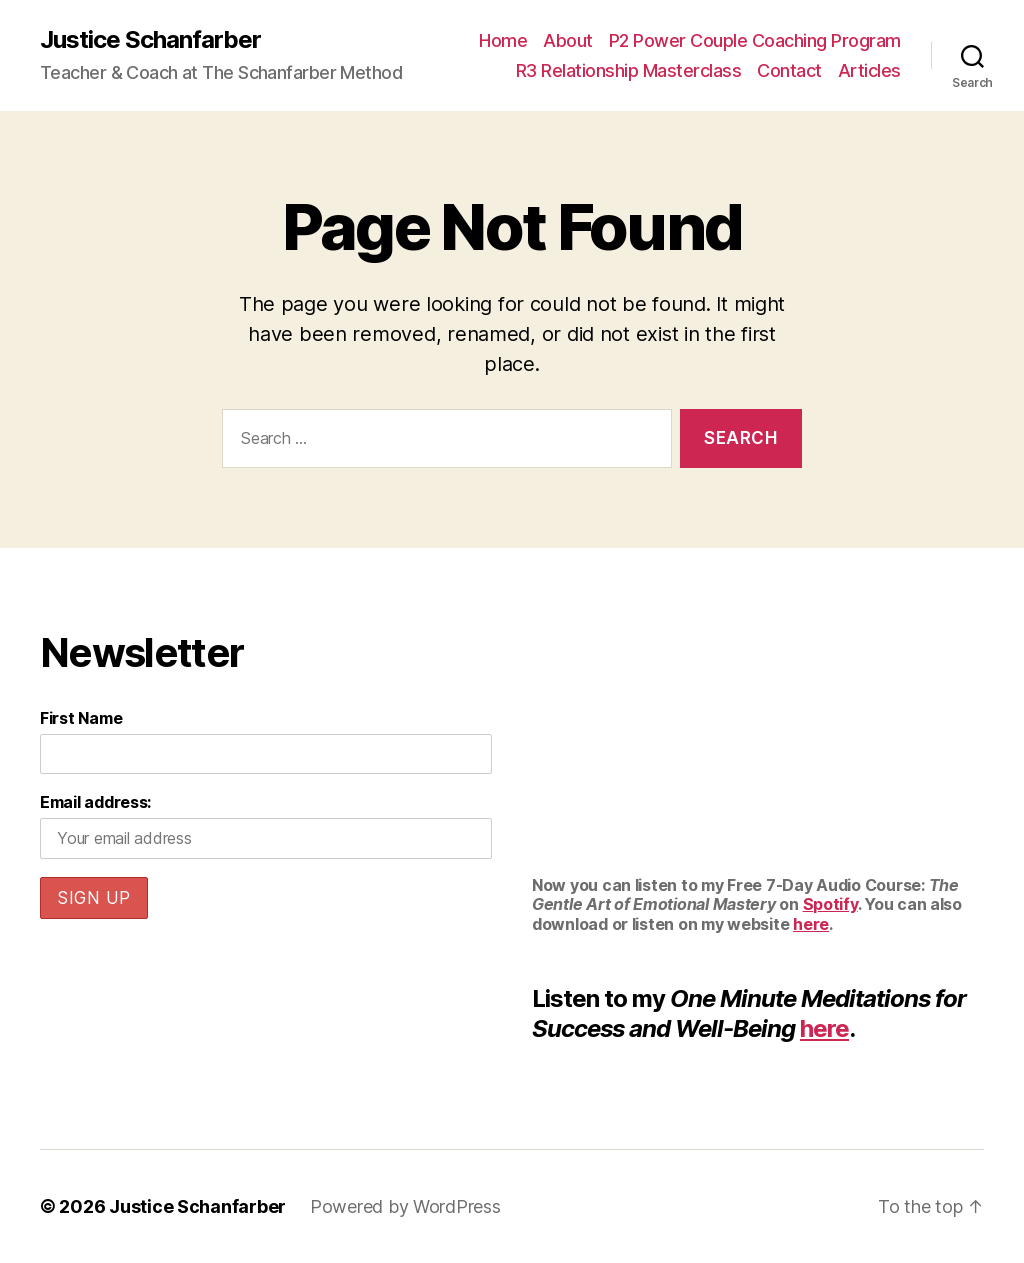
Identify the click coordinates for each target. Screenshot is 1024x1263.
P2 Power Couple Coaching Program (755, 40)
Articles (869, 70)
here (811, 924)
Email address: (95, 802)
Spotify (830, 904)
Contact (789, 70)
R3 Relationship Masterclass (629, 70)
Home (503, 40)
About (568, 40)
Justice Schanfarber (150, 40)
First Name (81, 718)
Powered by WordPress (405, 1206)
